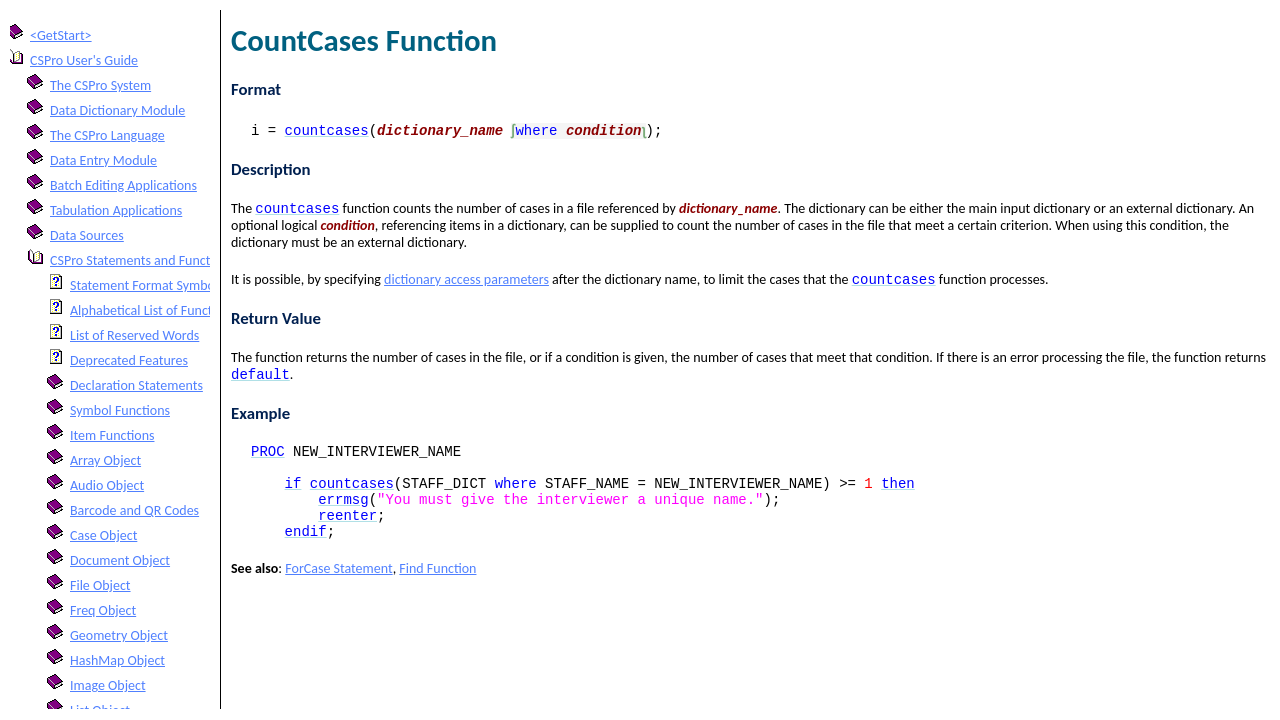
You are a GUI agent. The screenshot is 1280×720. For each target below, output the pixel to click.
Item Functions (112, 435)
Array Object (105, 460)
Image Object (108, 685)
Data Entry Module (103, 160)
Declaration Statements (136, 385)
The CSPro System (100, 85)
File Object (100, 585)
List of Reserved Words (134, 335)
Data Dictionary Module (117, 110)
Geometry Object (119, 635)
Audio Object (107, 485)
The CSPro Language (107, 135)
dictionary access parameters (466, 283)
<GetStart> (61, 35)
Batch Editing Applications (123, 185)
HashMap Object (117, 660)
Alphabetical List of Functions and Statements (199, 310)
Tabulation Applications (116, 210)
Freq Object (103, 610)
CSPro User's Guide (84, 60)
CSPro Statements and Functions (142, 260)
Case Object (103, 535)
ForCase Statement (338, 592)
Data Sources (87, 235)
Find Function (437, 592)
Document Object (120, 560)
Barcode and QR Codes (134, 510)
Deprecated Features (129, 360)
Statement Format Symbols (147, 285)
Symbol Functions (120, 410)
